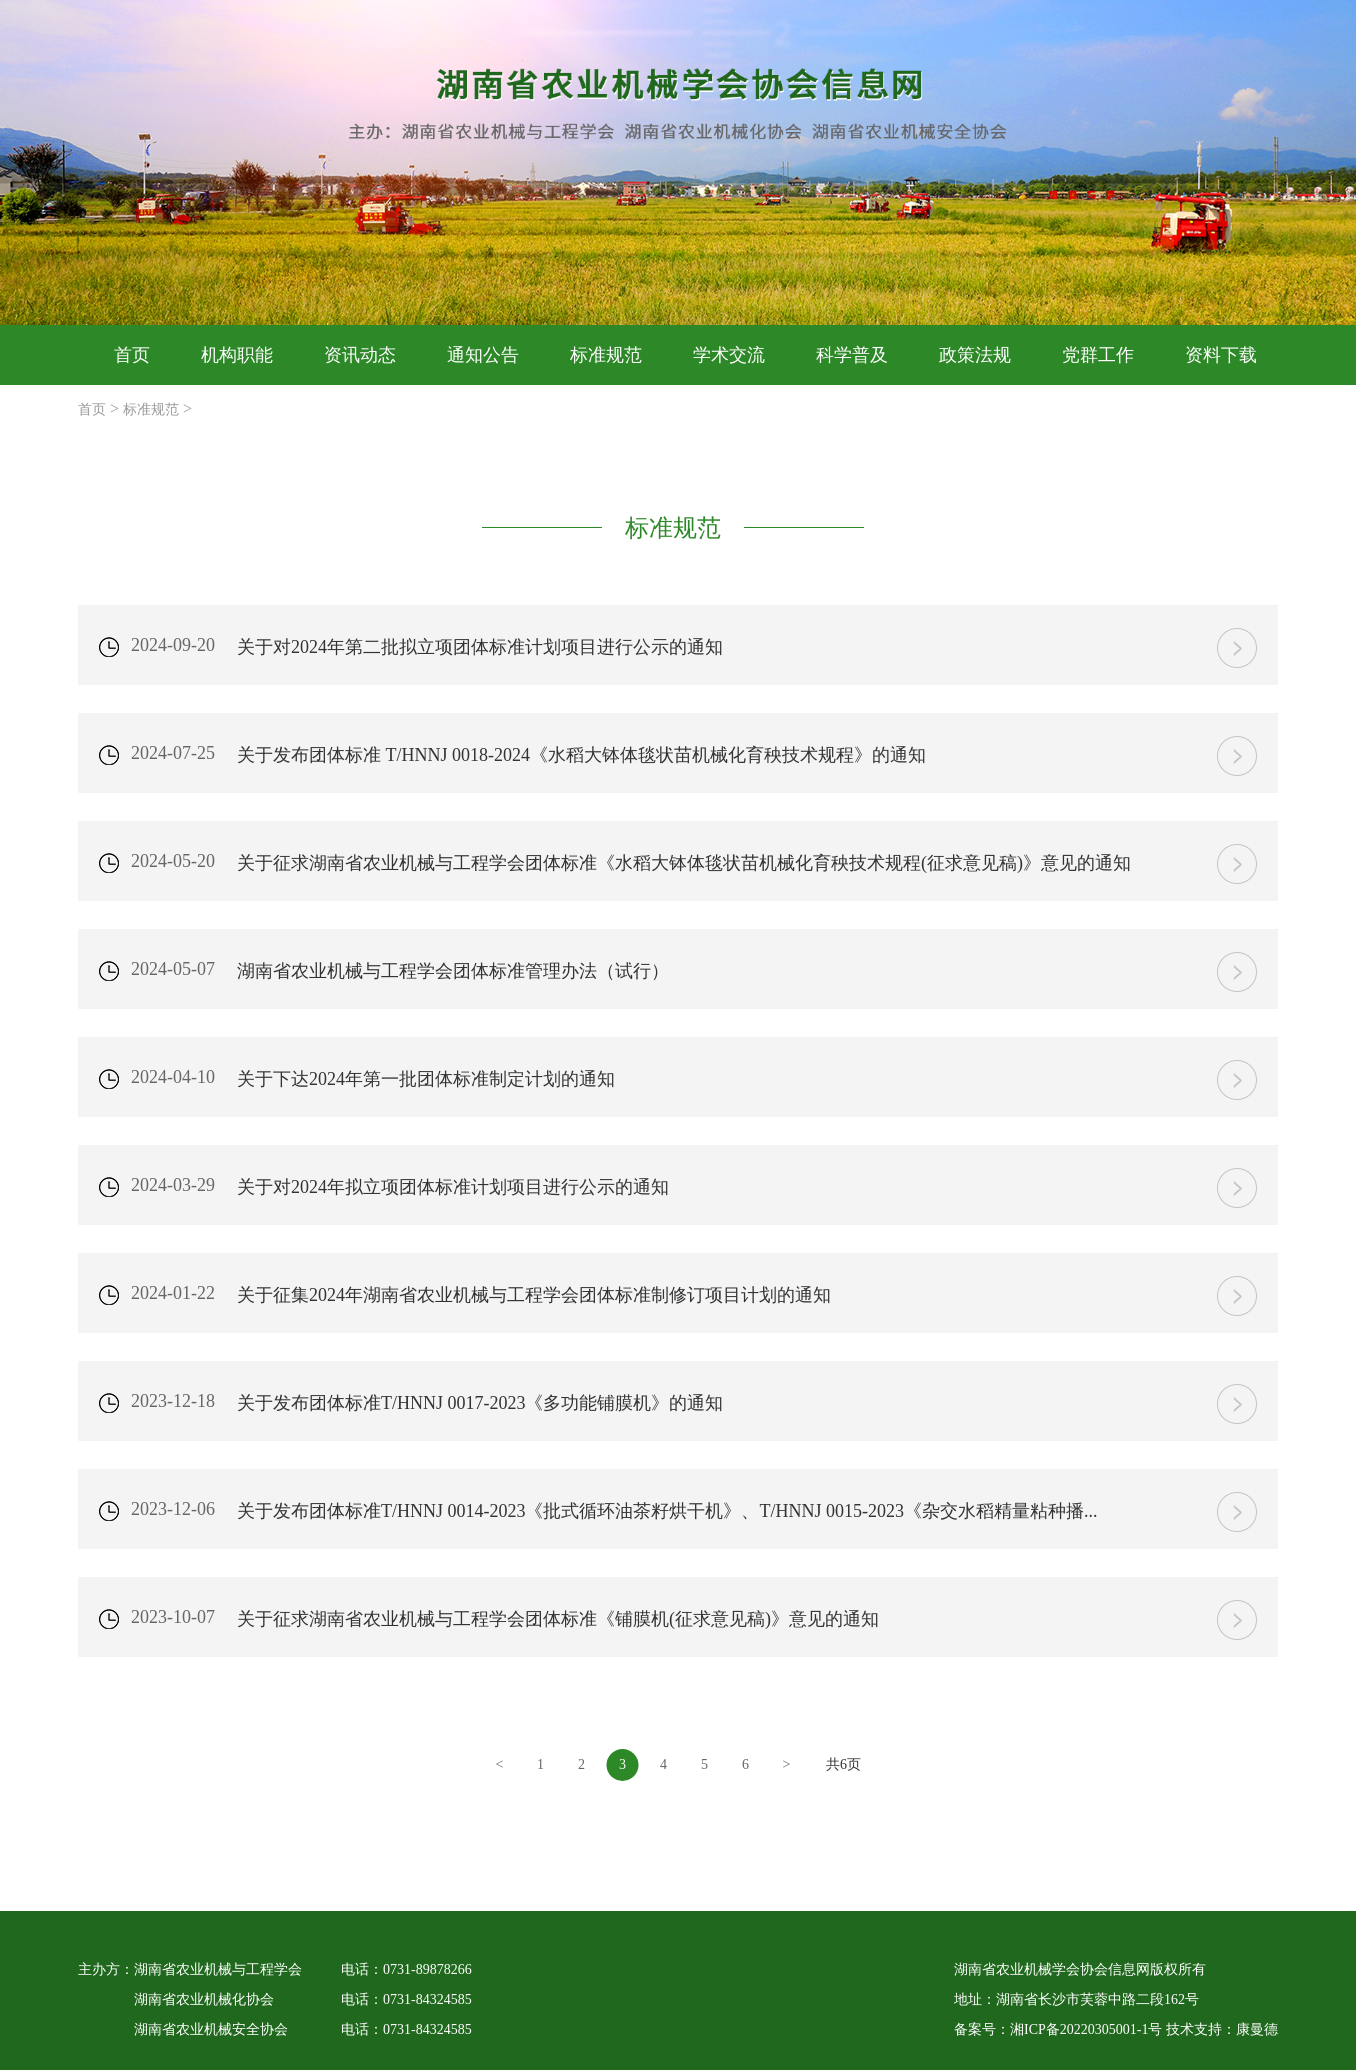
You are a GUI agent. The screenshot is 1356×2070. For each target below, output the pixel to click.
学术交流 (729, 355)
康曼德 (1257, 2029)
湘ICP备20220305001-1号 (1086, 2029)
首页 (132, 355)
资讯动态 (360, 355)
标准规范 (606, 355)
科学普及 (852, 355)
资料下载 (1221, 355)
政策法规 (975, 355)
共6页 (843, 1764)
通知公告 (483, 355)
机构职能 (237, 355)
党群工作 (1098, 355)
